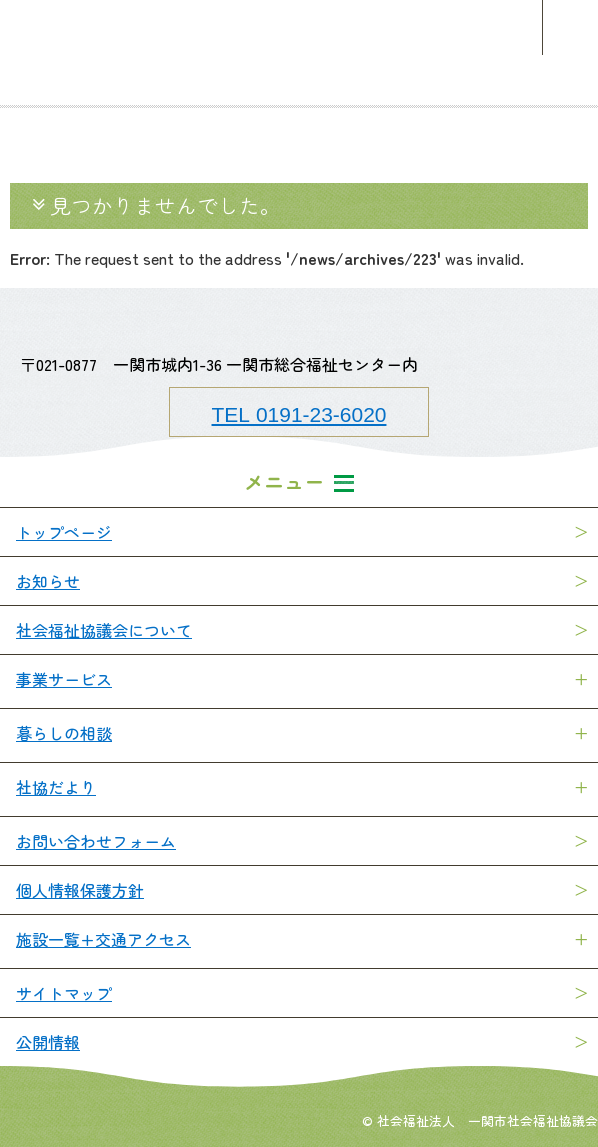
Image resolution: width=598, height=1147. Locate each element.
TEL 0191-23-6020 (299, 413)
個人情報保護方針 (80, 890)
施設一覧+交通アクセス (103, 939)
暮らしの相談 (64, 733)
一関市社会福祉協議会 (299, 27)
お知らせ (48, 581)
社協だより (56, 787)
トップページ (64, 532)
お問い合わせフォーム (96, 841)
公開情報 (48, 1042)
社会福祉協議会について (104, 630)
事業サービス (64, 679)
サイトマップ (64, 993)
